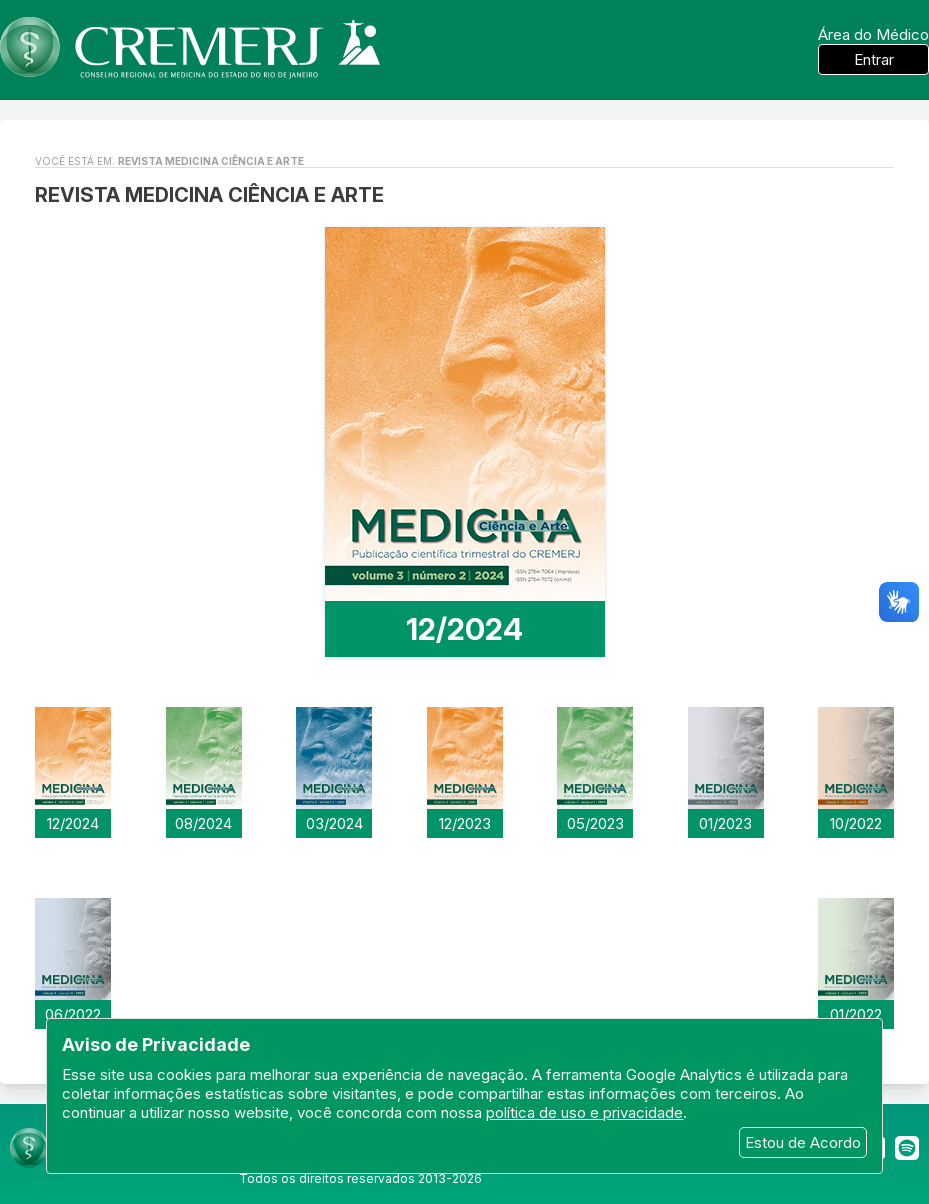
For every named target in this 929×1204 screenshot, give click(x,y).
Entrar (874, 59)
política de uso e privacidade (584, 1112)
